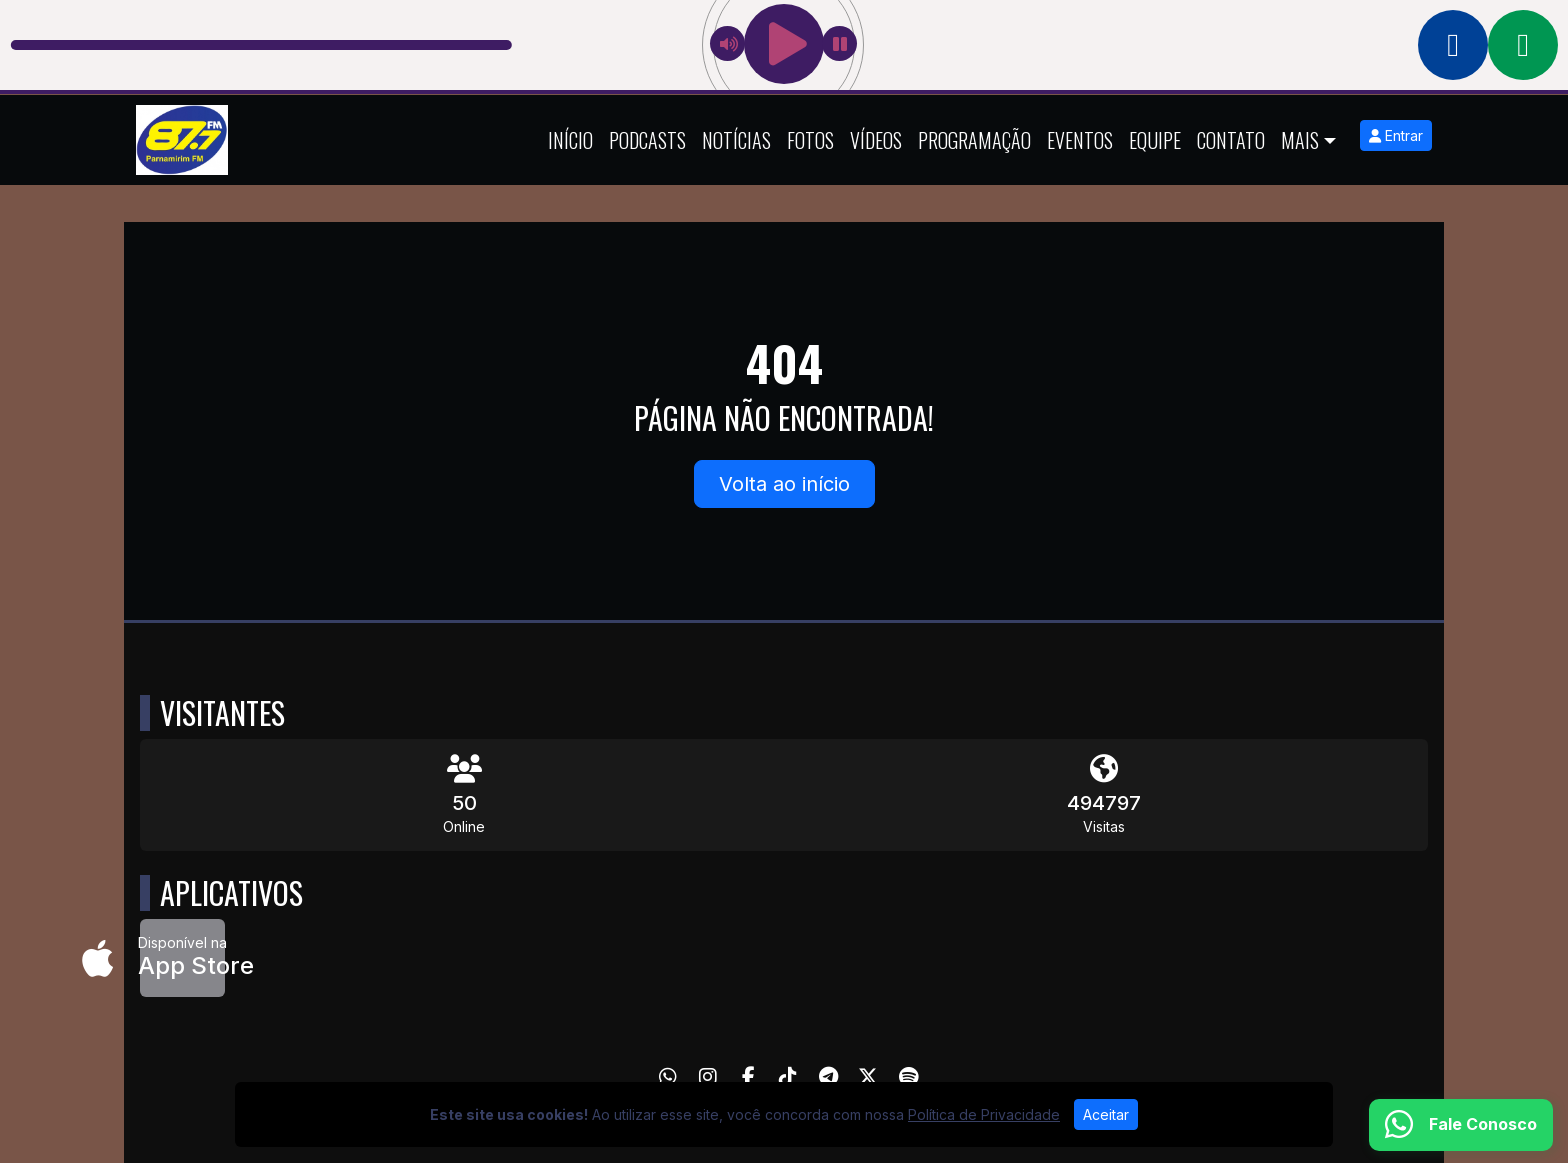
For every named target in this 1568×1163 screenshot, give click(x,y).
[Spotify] (908, 1077)
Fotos (810, 140)
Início (570, 140)
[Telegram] (828, 1077)
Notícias (736, 140)
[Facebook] (748, 1077)
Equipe (1155, 140)
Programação (974, 140)
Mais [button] (1300, 140)
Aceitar (1106, 1114)
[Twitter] (868, 1077)
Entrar (1396, 135)
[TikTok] (788, 1077)
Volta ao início (784, 484)
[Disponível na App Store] (182, 958)
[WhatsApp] (668, 1077)
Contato (1231, 140)
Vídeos (876, 140)
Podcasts (647, 140)
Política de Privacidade (984, 1114)
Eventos (1080, 140)
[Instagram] (708, 1077)
